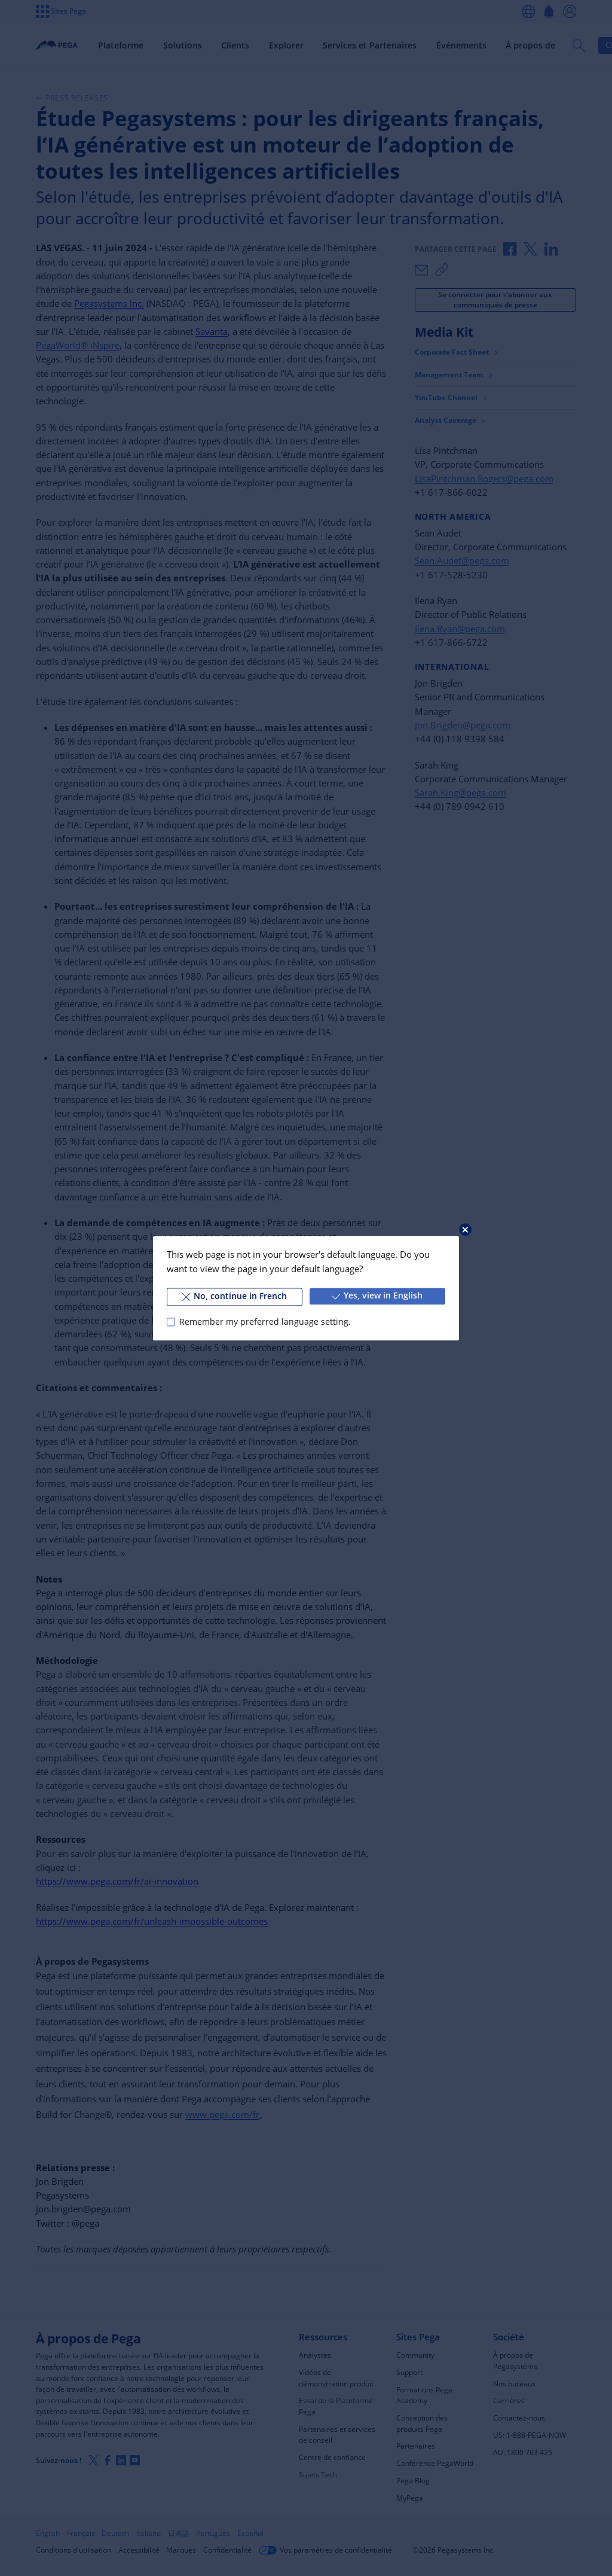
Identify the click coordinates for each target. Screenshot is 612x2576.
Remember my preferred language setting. (265, 1321)
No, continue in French (234, 1296)
